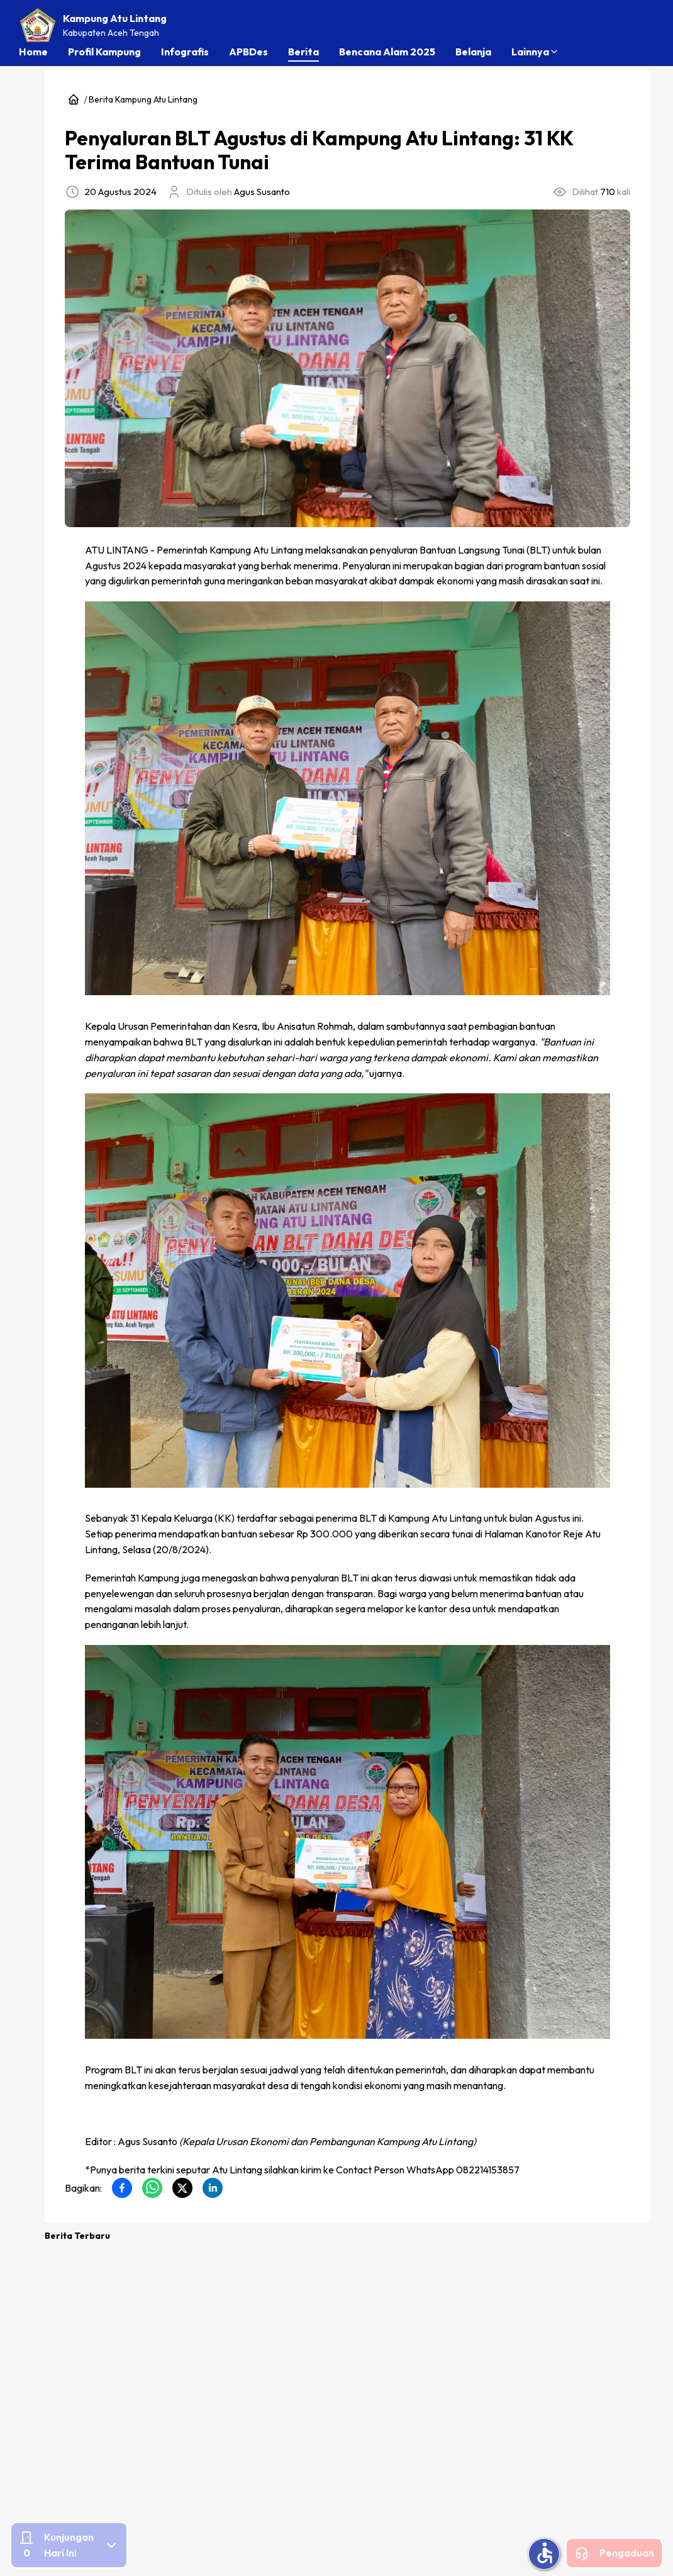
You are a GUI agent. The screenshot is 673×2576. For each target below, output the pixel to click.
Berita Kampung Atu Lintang (143, 99)
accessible (544, 2552)
